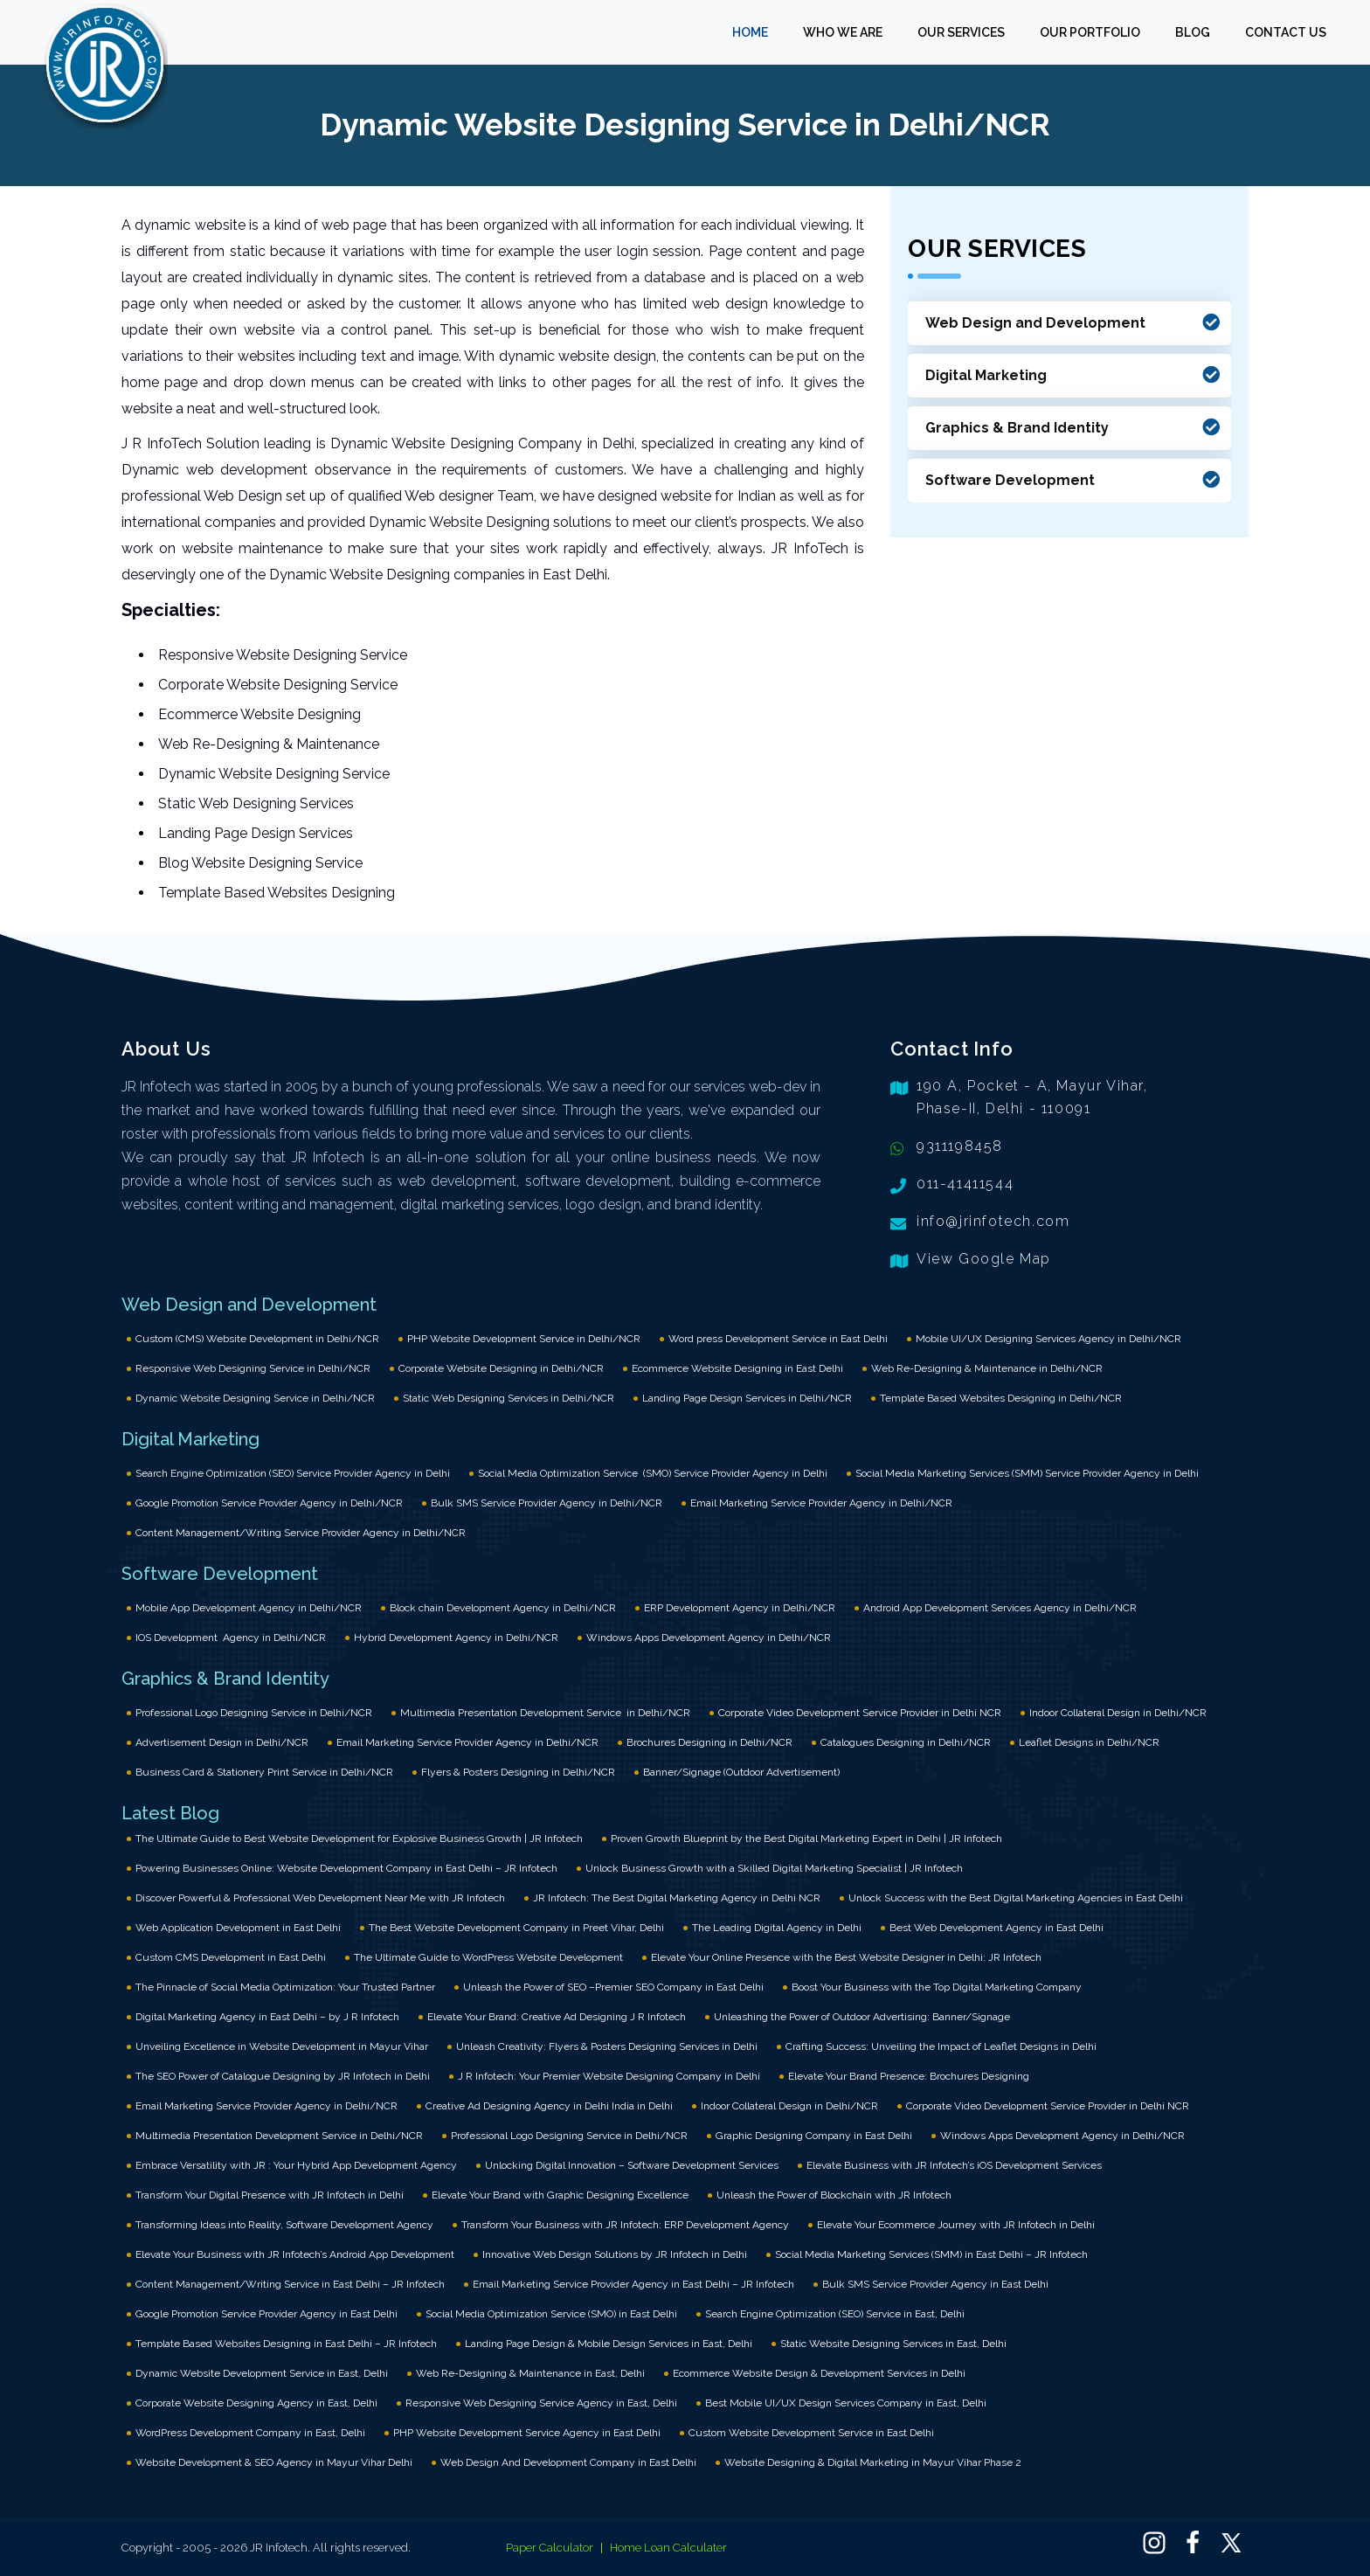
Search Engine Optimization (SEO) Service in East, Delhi (835, 2314)
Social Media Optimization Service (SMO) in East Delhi (551, 2314)
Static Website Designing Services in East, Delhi (893, 2343)
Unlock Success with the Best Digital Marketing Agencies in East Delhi (1015, 1898)
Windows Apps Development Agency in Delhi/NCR (708, 1637)
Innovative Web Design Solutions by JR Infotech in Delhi (614, 2254)
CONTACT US (1285, 32)
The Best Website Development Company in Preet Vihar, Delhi (516, 1928)
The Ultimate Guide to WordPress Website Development (488, 1957)
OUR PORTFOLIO (1090, 32)
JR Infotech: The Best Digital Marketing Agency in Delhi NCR (676, 1898)
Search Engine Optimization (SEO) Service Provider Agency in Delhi (292, 1473)
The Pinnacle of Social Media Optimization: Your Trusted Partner (285, 1987)
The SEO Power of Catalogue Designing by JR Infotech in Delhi (282, 2076)
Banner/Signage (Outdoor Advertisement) (741, 1772)
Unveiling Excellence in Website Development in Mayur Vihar (281, 2046)
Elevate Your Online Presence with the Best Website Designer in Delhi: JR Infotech (846, 1957)
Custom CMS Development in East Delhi (230, 1957)
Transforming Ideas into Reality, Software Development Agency (284, 2225)
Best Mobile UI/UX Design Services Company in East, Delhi (845, 2403)
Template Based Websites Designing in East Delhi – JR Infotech (286, 2343)
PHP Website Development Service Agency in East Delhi (527, 2433)
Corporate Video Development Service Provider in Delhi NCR (859, 1713)
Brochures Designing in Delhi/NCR (709, 1742)
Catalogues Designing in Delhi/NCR (905, 1742)
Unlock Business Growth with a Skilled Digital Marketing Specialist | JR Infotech (774, 1868)
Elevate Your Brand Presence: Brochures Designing (908, 2076)
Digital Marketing (986, 376)
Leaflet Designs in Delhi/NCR (1089, 1742)
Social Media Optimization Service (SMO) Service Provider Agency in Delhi (652, 1473)
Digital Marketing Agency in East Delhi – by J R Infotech (267, 2017)
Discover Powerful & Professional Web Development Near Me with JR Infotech (320, 1898)
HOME (750, 32)
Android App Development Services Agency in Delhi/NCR (1000, 1608)
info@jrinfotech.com (993, 1221)
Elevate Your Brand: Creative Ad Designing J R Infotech (556, 2017)
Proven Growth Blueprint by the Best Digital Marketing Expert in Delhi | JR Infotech (806, 1838)
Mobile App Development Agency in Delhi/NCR (248, 1608)
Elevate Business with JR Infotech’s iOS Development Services (954, 2165)
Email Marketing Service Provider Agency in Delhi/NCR (821, 1503)
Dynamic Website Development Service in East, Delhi (261, 2373)
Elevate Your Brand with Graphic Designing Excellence (560, 2195)
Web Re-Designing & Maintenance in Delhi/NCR (987, 1368)
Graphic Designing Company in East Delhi (814, 2135)
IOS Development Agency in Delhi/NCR (230, 1637)
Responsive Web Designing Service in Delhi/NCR (252, 1368)
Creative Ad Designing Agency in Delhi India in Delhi (549, 2106)
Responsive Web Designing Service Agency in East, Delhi (541, 2403)
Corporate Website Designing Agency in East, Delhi (256, 2403)
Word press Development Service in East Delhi (778, 1339)
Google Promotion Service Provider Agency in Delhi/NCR (269, 1503)
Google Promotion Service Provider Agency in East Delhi (266, 2314)
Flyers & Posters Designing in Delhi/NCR (518, 1772)
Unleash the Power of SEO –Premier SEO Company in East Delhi (613, 1987)
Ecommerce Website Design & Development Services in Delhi (819, 2373)
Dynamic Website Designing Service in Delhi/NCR (255, 1398)
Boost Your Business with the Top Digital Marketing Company (937, 1987)
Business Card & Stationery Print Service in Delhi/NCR (264, 1772)
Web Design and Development (1035, 323)
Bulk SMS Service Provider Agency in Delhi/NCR (546, 1503)
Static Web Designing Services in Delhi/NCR (508, 1398)
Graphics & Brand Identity (1017, 428)
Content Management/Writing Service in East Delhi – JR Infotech (290, 2284)
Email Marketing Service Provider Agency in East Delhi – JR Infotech (633, 2284)
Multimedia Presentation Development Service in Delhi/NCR (545, 1713)
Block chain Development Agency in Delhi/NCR (503, 1608)
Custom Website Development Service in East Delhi (811, 2433)
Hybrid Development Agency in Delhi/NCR (456, 1637)
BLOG (1192, 32)
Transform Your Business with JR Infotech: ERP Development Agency (625, 2225)
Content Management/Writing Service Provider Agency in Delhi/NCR (300, 1533)
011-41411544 (965, 1183)
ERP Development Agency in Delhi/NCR (739, 1608)
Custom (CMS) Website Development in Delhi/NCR (257, 1339)
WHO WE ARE (842, 32)
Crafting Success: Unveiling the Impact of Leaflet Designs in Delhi (941, 2046)
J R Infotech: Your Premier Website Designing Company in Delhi (609, 2076)
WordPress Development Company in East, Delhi (250, 2433)
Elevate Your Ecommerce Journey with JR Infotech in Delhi (956, 2225)
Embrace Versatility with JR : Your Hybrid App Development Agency (296, 2165)
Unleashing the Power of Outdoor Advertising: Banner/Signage (862, 2017)
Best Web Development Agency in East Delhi (996, 1928)
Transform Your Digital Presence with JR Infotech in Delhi (269, 2195)
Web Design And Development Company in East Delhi (568, 2462)
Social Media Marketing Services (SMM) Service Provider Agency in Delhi (1027, 1473)
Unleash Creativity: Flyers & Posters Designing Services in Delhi (607, 2046)
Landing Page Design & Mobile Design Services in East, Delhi (608, 2343)
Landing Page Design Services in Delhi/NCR (747, 1398)
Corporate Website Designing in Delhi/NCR (501, 1368)
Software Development (1010, 481)
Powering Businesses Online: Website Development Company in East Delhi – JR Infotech (346, 1868)
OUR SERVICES (961, 32)
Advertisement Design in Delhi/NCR (221, 1742)
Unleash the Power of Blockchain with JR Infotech (833, 2195)
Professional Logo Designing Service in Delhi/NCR (253, 1713)
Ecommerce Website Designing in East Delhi (737, 1368)
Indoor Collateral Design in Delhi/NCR (1118, 1713)
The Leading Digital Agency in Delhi (776, 1928)
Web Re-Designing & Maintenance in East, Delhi (530, 2373)
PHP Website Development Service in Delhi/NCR (523, 1339)
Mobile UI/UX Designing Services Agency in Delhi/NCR (1048, 1339)
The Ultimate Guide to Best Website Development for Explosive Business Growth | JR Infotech (359, 1838)
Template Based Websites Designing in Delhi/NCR (1001, 1398)
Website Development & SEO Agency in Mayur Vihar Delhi (273, 2462)
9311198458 (960, 1146)
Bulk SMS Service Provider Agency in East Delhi (935, 2284)
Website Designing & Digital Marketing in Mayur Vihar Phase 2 (872, 2462)
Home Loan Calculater (668, 2547)
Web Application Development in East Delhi (238, 1928)
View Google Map (984, 1258)
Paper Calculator (549, 2547)
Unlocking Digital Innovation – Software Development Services (631, 2165)
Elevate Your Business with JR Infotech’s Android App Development (294, 2254)
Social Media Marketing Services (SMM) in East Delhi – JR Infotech (931, 2254)
